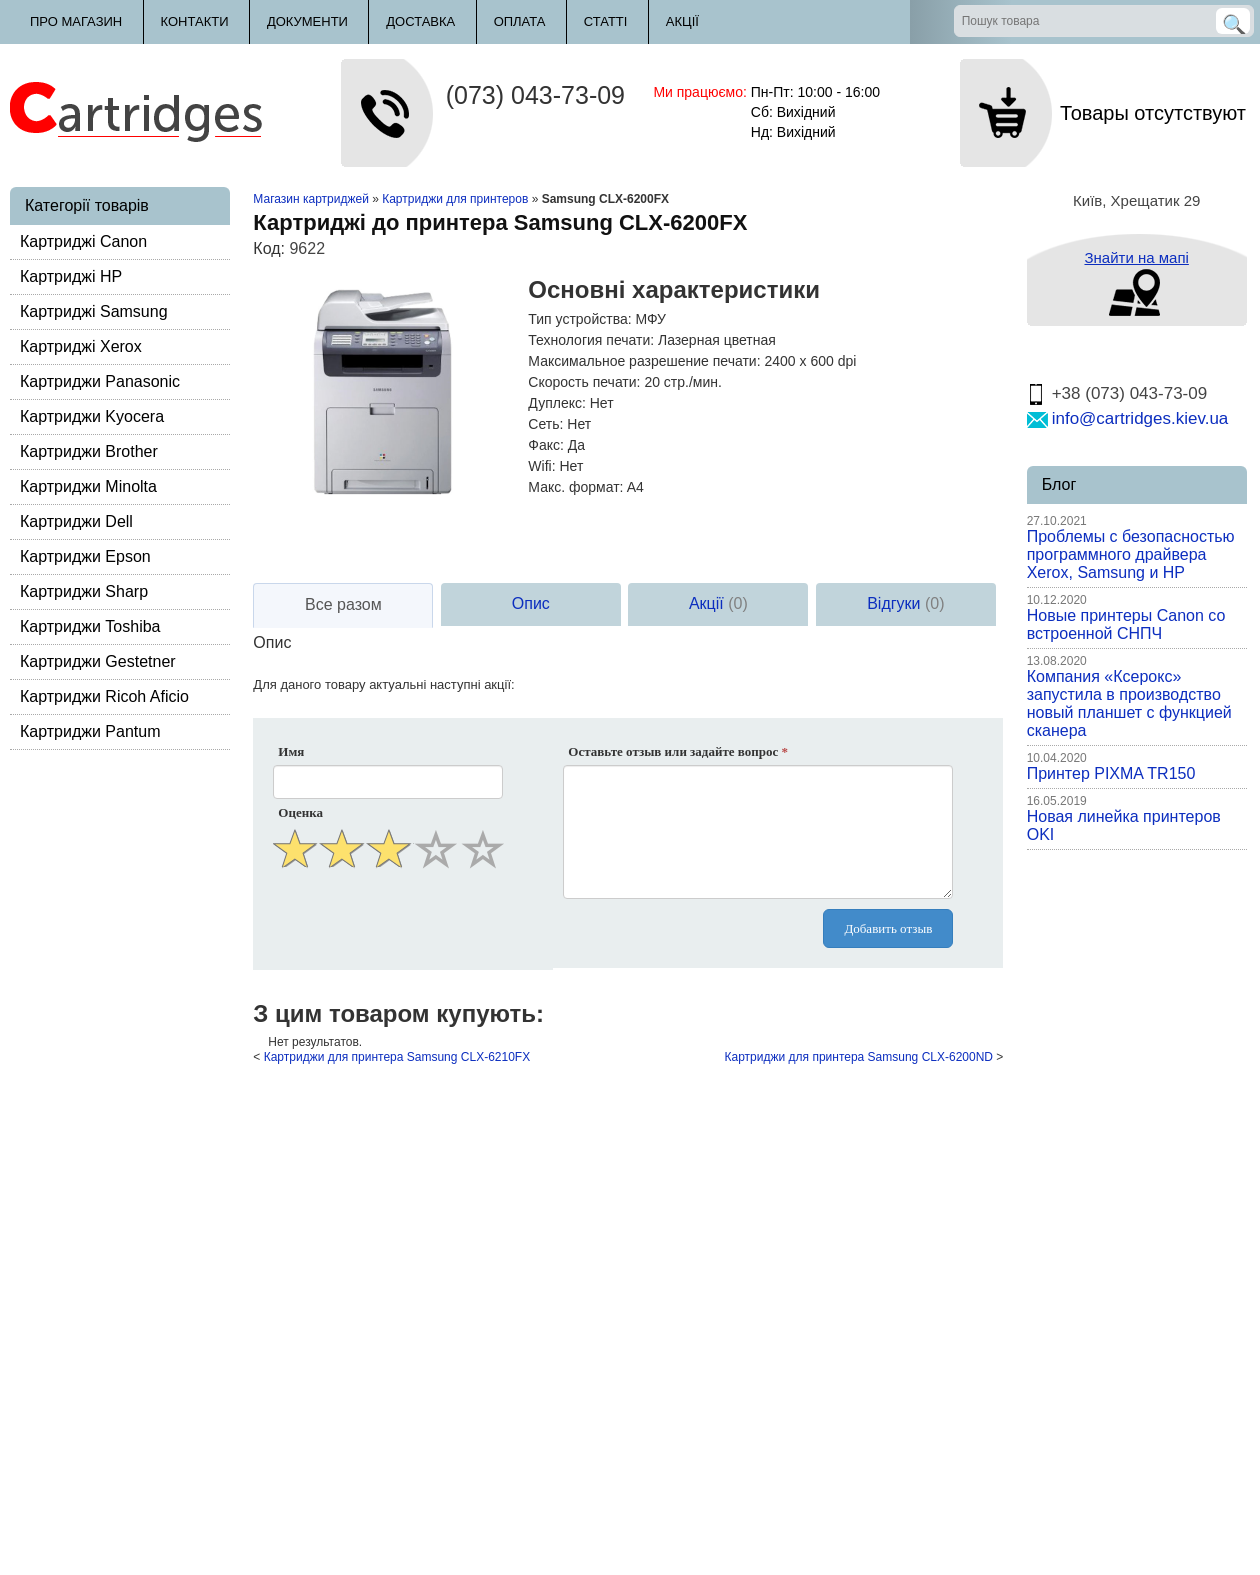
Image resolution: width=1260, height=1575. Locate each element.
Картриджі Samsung (94, 311)
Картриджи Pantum (90, 731)
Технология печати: (591, 340)
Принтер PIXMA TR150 (1111, 773)
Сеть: (545, 424)
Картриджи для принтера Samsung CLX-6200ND (859, 1057)
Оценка (300, 812)
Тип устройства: (579, 319)
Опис (531, 603)
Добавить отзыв (888, 928)
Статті (606, 21)
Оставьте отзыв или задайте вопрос (678, 751)
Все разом (343, 604)
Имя (291, 751)
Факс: (546, 445)
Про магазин (76, 21)
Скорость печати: (584, 382)
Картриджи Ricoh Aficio (104, 696)
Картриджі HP (71, 276)
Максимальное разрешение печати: (644, 361)
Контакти (195, 21)
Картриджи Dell (76, 521)
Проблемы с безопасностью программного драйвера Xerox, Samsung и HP (1131, 554)
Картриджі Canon (83, 241)
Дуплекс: (557, 403)
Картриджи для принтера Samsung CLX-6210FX (397, 1057)
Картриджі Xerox (81, 346)
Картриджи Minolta (88, 486)
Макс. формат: (575, 487)
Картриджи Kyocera (92, 416)
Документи (307, 21)
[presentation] (390, 922)
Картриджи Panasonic (100, 381)
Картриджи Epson (85, 556)
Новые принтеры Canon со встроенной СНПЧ (1126, 624)
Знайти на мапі (1136, 257)
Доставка (420, 21)
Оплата (520, 21)
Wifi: (541, 466)
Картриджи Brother (89, 451)
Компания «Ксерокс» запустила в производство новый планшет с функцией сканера (1129, 703)
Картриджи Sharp (84, 591)
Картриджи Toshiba (90, 626)
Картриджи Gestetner (98, 661)
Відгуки (905, 603)
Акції (682, 21)
